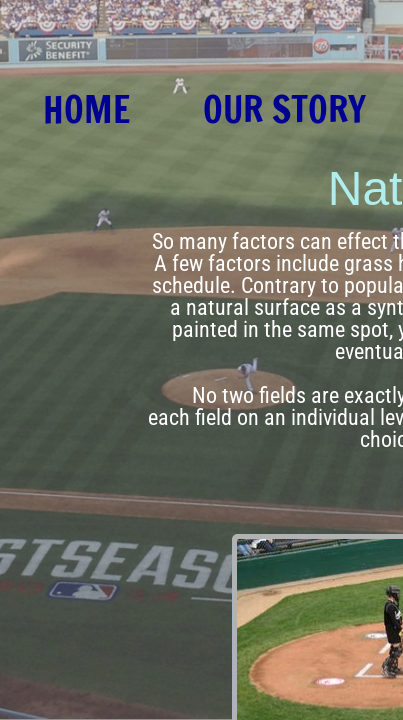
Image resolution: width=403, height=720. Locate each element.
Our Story (284, 110)
